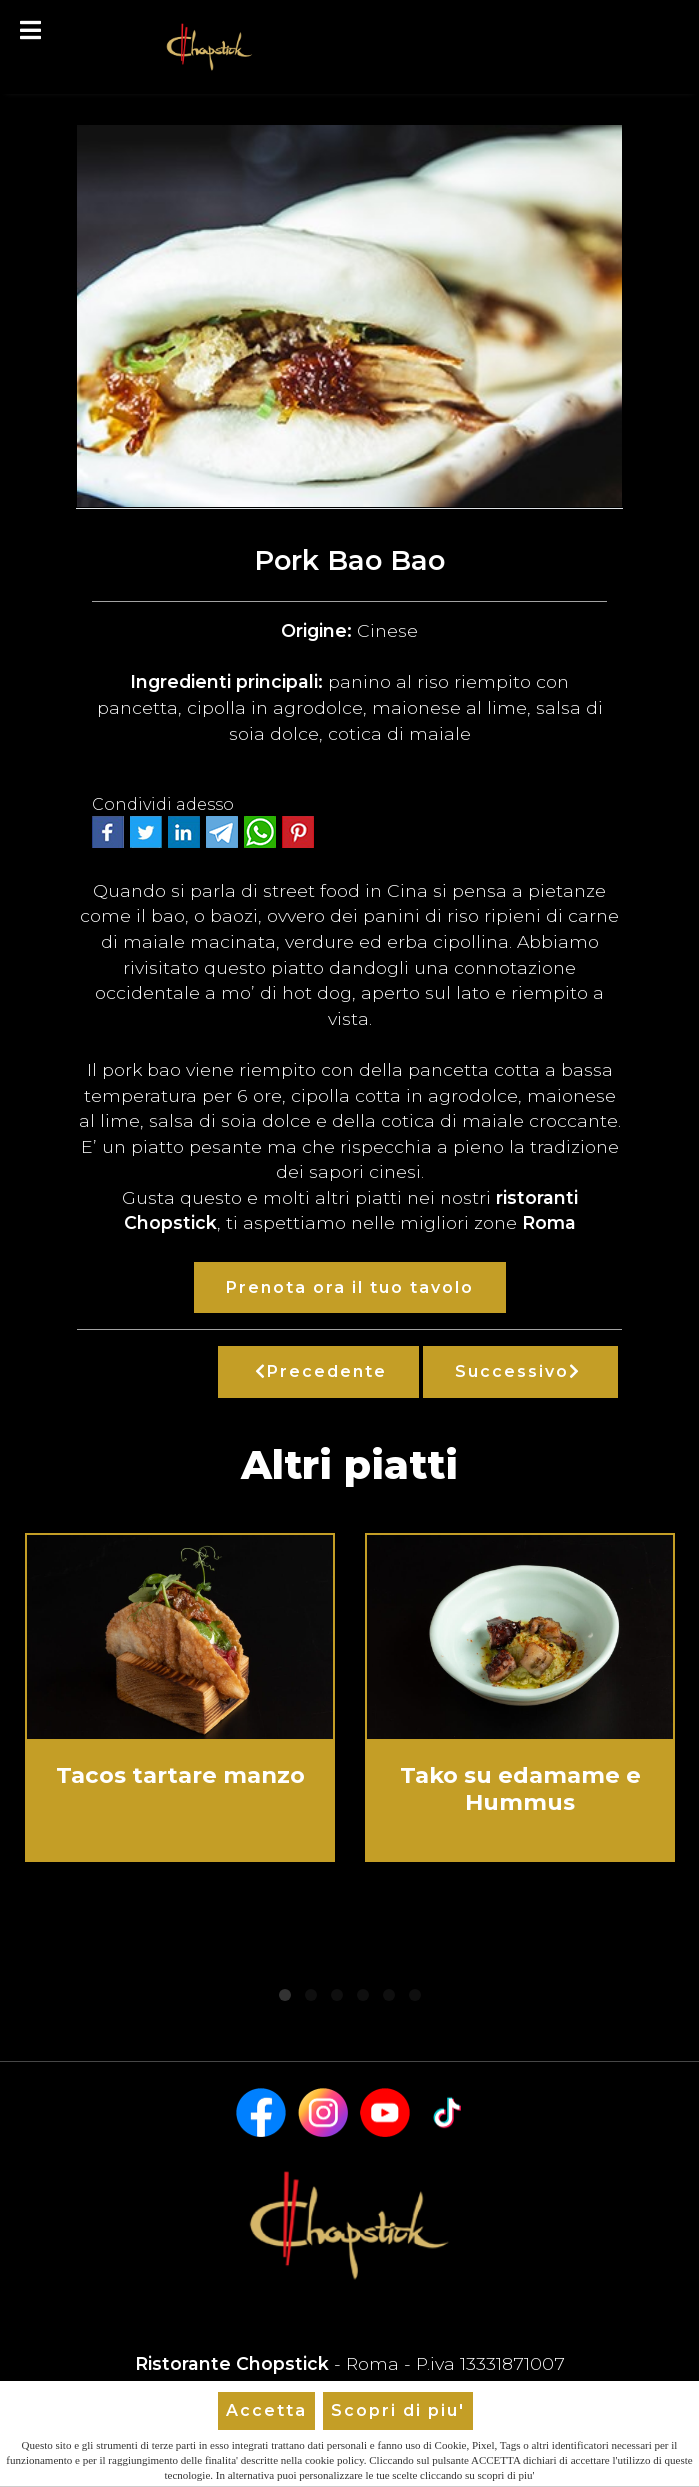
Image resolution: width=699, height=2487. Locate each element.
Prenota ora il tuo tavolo (350, 1287)
